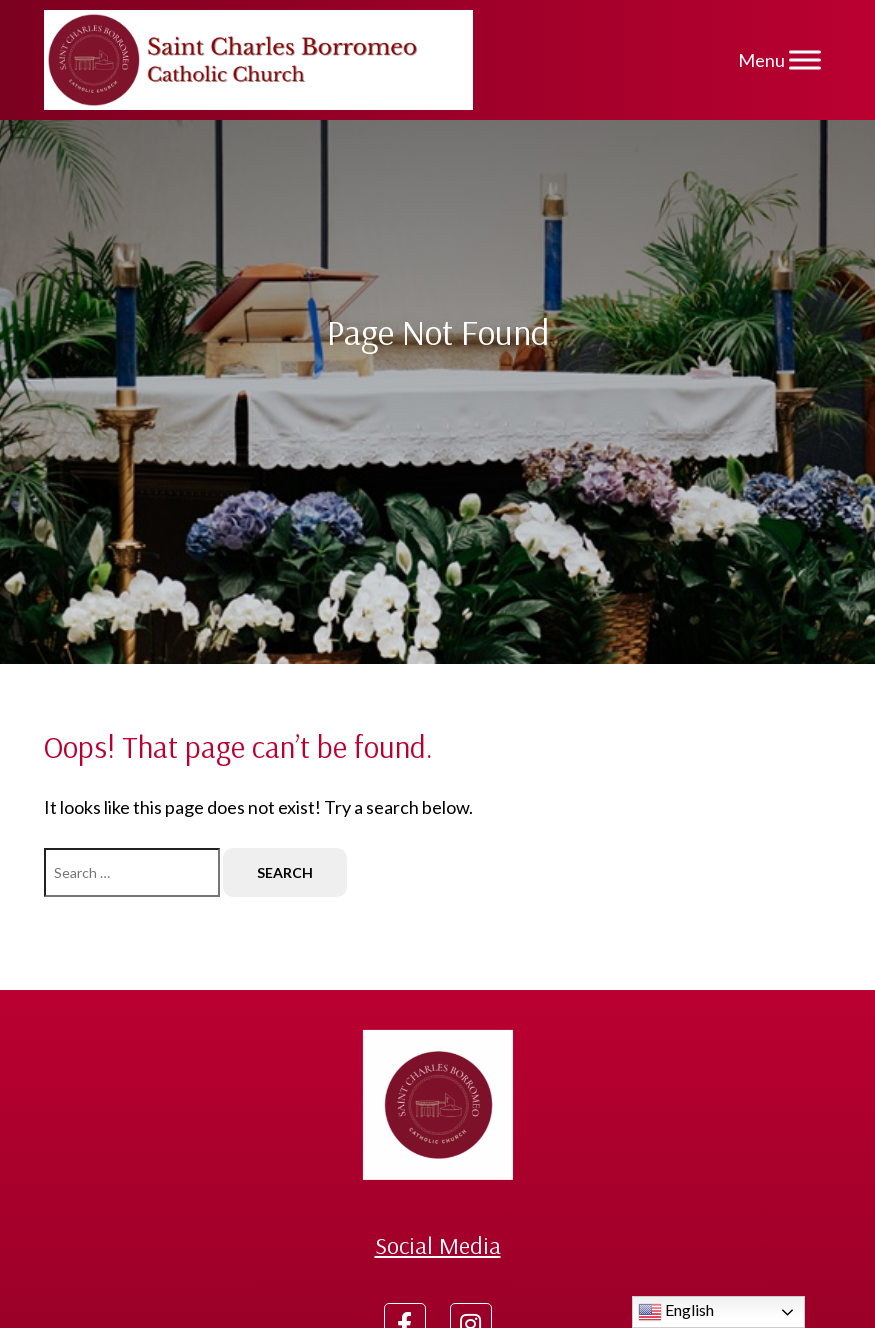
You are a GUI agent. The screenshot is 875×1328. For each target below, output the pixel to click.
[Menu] (805, 59)
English (676, 1312)
